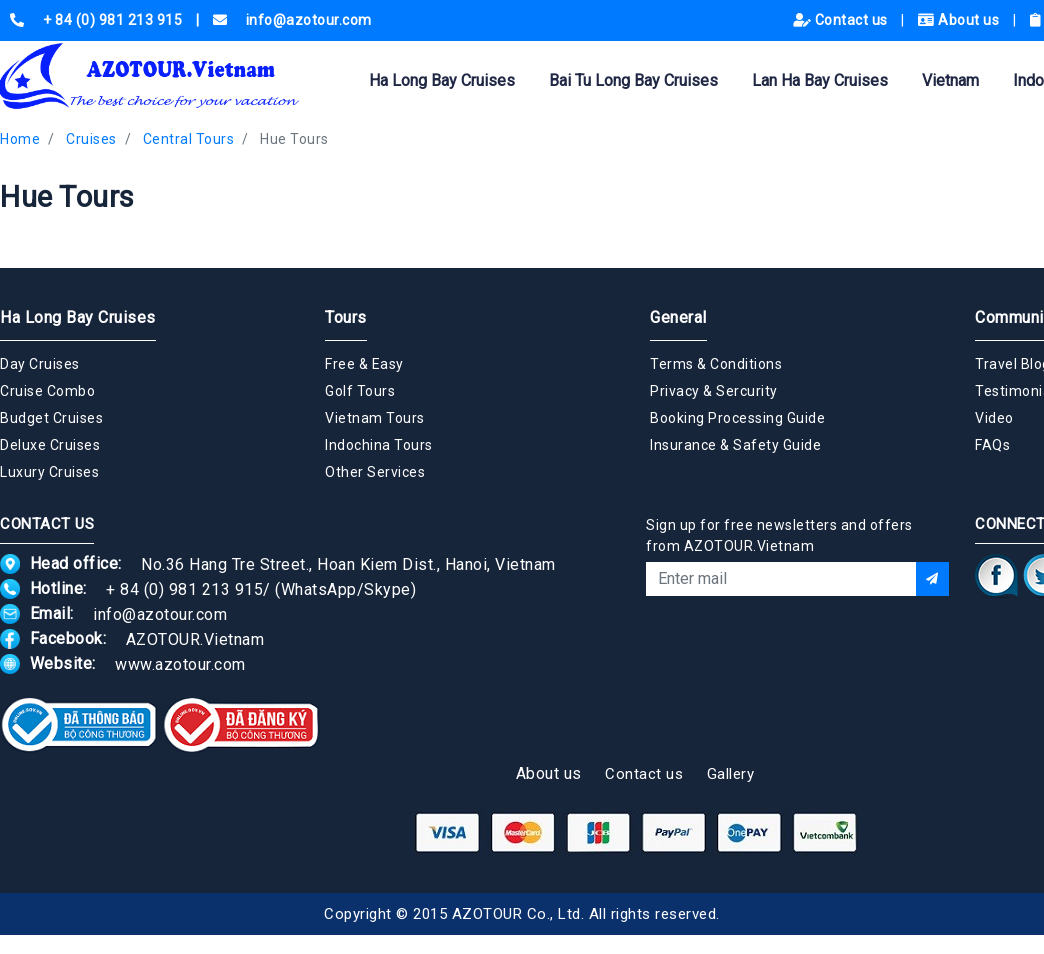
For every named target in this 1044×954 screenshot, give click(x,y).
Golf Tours (360, 391)
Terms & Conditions (716, 364)
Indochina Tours (379, 445)
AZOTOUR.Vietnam (195, 638)
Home (20, 139)
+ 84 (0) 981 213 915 (184, 588)
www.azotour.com (180, 663)
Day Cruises (40, 364)
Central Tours (189, 139)
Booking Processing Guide (737, 418)
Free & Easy (364, 364)
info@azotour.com (160, 613)
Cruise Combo (47, 391)
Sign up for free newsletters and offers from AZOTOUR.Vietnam (779, 535)
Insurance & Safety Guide (735, 445)
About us (960, 20)
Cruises (91, 139)
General (678, 317)
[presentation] (798, 650)
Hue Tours (294, 139)
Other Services (375, 472)
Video (994, 418)
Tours (346, 317)
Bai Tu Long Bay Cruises (633, 80)
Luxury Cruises (49, 472)
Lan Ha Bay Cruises (820, 80)
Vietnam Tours (375, 418)
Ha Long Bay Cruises (442, 80)
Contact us (842, 20)
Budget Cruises (51, 418)
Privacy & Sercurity (714, 391)
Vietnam (950, 80)
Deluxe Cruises (50, 445)
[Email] (781, 579)
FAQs (992, 445)
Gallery (731, 774)
